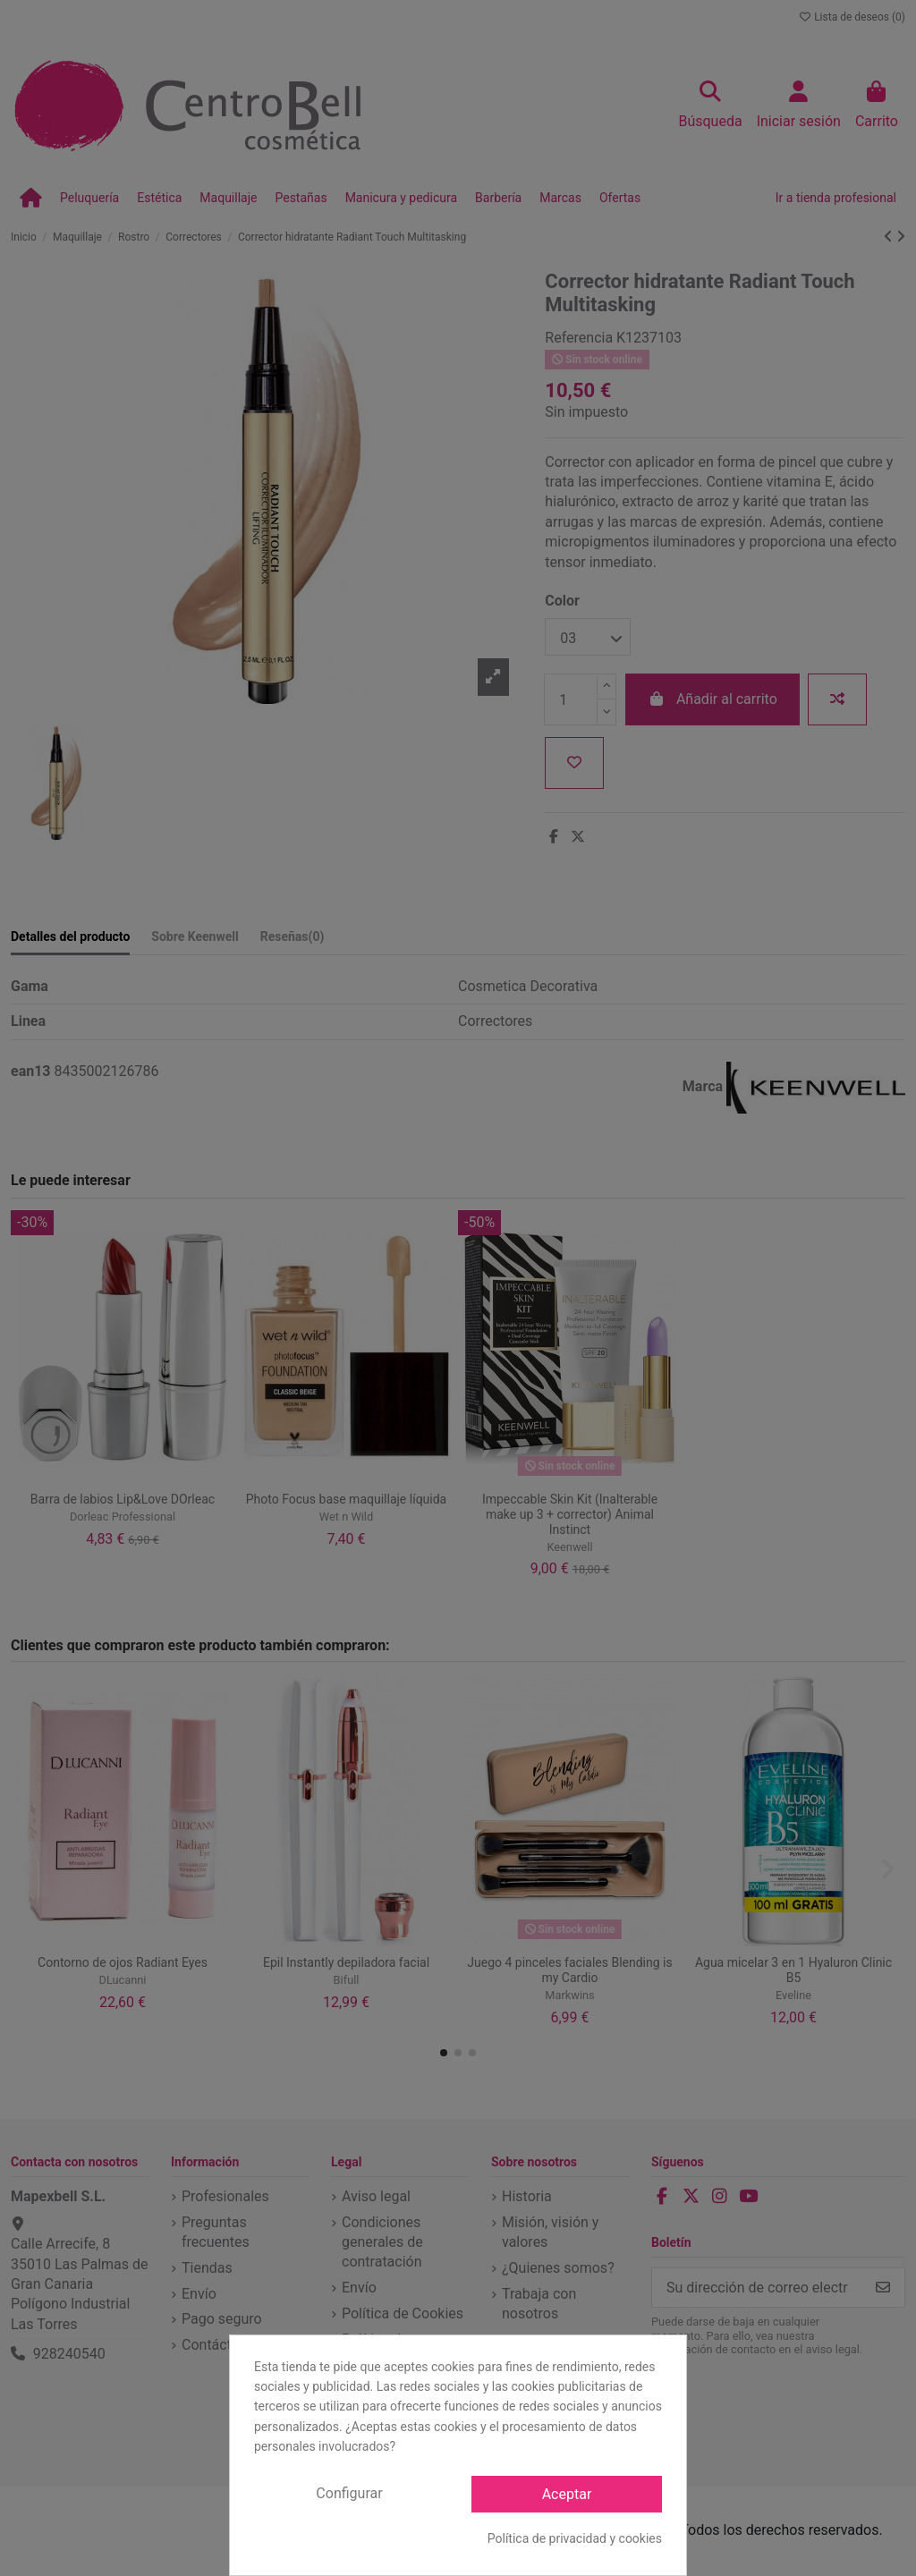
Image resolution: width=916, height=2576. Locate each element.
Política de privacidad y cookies (575, 2538)
